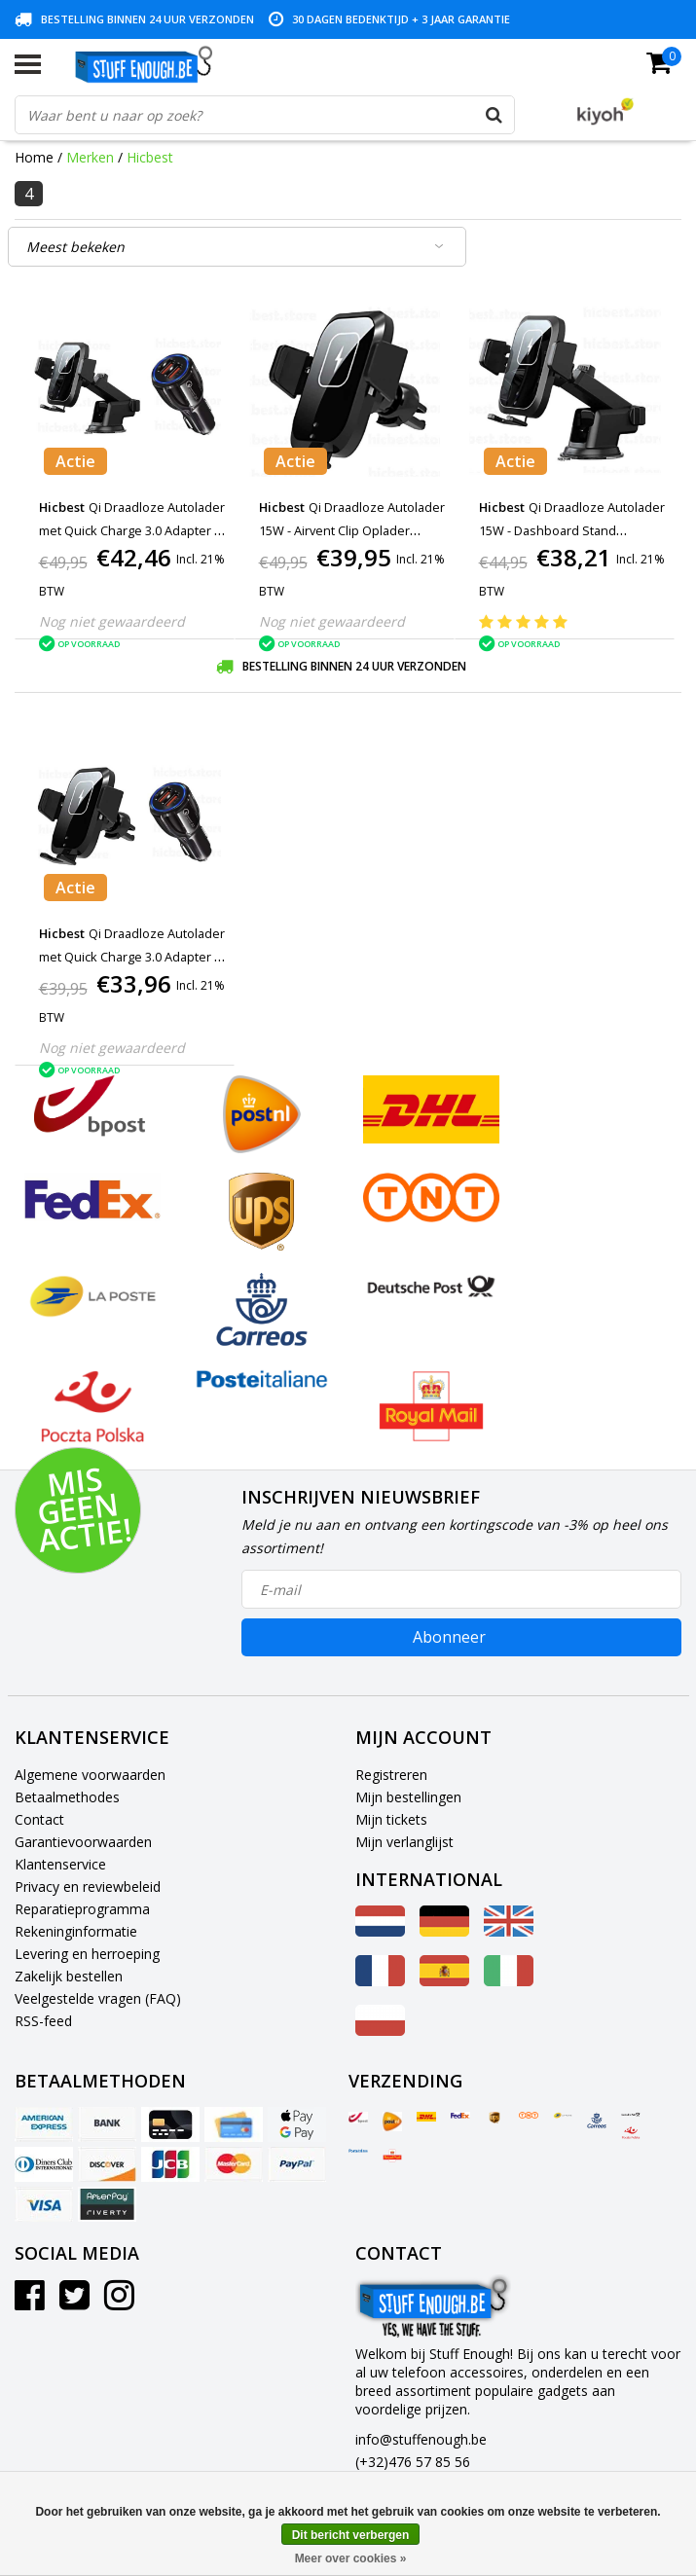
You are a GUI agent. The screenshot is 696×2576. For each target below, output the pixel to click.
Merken (90, 157)
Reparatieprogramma (82, 1909)
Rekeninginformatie (76, 1931)
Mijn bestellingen (408, 1797)
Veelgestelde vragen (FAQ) (98, 1998)
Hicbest (150, 157)
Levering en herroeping (87, 1953)
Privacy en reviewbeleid (88, 1886)
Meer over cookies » (351, 2558)
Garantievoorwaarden (83, 1841)
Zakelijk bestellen (69, 1976)
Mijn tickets (391, 1819)
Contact (39, 1819)
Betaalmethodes (67, 1797)
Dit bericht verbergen (351, 2535)
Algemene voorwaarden (90, 1774)
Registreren (391, 1774)
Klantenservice (60, 1864)
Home (34, 157)
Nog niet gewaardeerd (112, 621)
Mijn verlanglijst (404, 1841)
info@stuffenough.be (421, 2439)
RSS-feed (43, 2021)
